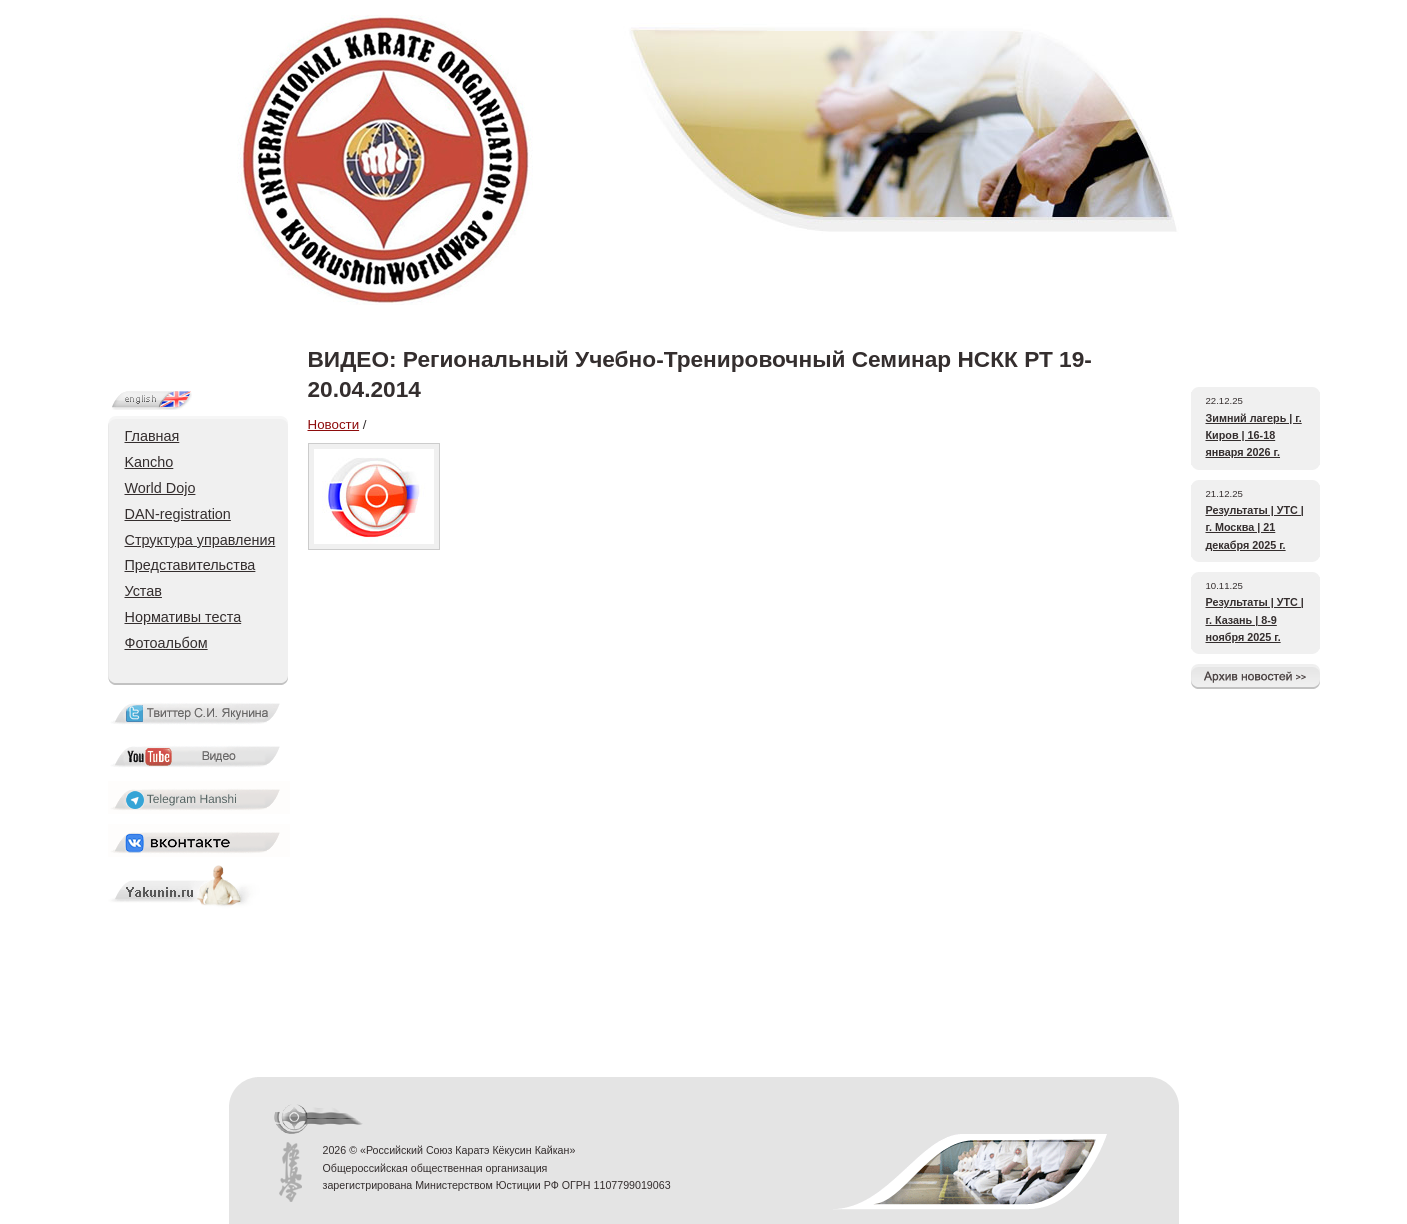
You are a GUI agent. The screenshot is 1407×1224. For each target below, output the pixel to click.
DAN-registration (178, 514)
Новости (334, 424)
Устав (143, 591)
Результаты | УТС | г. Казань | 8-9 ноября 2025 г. (1255, 619)
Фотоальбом (166, 643)
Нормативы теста (183, 617)
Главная (152, 436)
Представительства (190, 565)
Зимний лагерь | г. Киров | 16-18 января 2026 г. (1254, 435)
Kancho (149, 462)
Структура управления (200, 540)
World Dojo (160, 488)
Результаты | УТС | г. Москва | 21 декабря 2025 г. (1255, 527)
